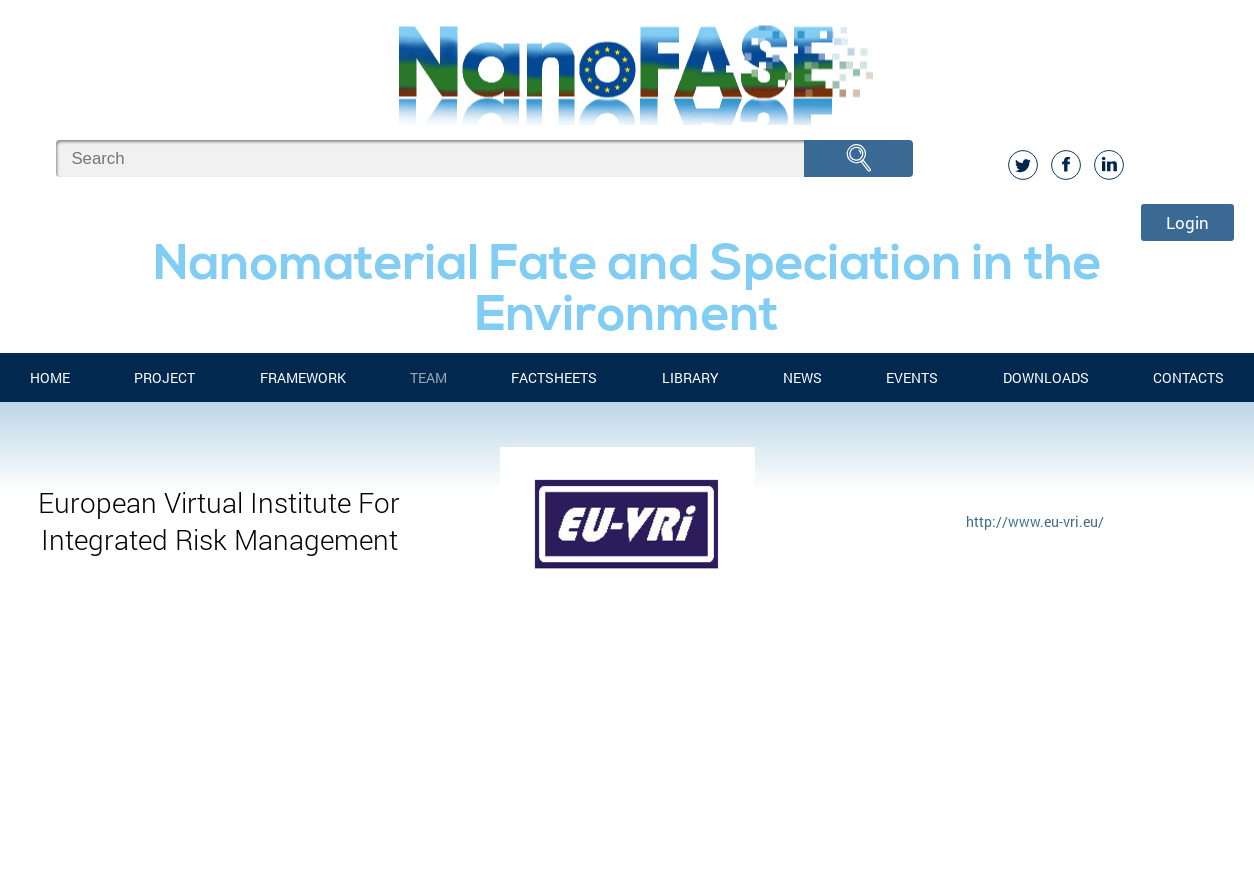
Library (690, 377)
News (802, 377)
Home (50, 377)
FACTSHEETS (554, 377)
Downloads (1046, 377)
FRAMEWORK (303, 377)
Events (912, 377)
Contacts (1188, 377)
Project (164, 377)
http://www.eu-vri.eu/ (1035, 521)
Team (428, 377)
